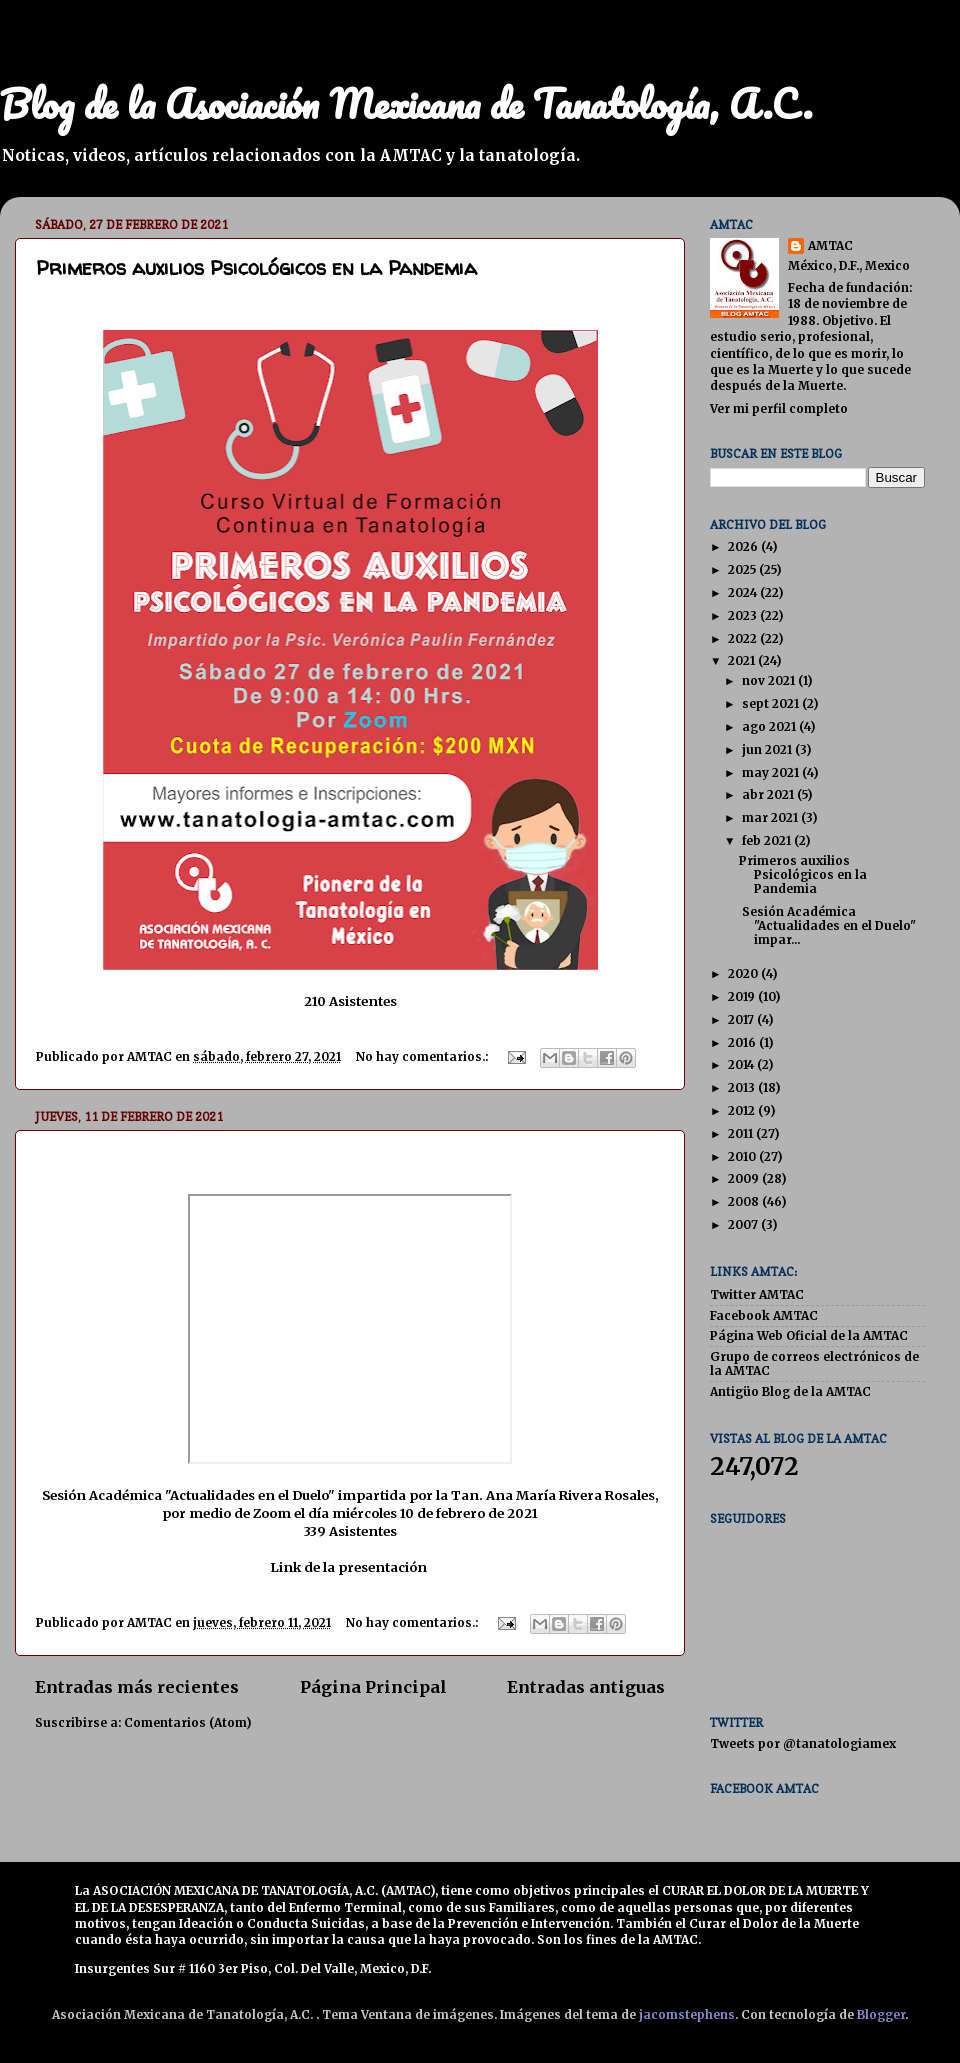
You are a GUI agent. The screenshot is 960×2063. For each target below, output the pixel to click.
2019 (743, 996)
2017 (742, 1019)
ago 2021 (770, 726)
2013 (743, 1087)
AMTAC (830, 245)
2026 (744, 546)
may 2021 (772, 772)
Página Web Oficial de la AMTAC (809, 1335)
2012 (743, 1110)
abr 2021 (769, 794)
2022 (744, 638)
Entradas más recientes (137, 1687)
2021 (743, 660)
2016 (743, 1042)
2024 (744, 592)
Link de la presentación (348, 1567)
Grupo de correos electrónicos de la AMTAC (814, 1363)
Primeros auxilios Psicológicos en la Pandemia (256, 267)
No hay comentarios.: (423, 1056)
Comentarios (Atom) (187, 1722)
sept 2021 (772, 703)
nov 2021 (770, 680)
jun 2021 (768, 749)
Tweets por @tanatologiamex (803, 1743)
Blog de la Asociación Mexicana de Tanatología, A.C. (406, 103)
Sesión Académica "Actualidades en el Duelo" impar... (827, 925)
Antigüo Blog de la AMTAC (790, 1391)
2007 (744, 1224)
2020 (744, 973)
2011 (742, 1133)
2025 (743, 569)
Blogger (881, 2014)
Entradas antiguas (586, 1687)
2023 (744, 615)
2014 (742, 1064)
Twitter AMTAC (757, 1294)
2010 (743, 1156)
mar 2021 (771, 817)
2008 (745, 1201)
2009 (745, 1178)
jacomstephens (687, 2014)
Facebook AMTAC (764, 1315)
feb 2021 (768, 840)
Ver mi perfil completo (779, 408)
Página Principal (373, 1687)
